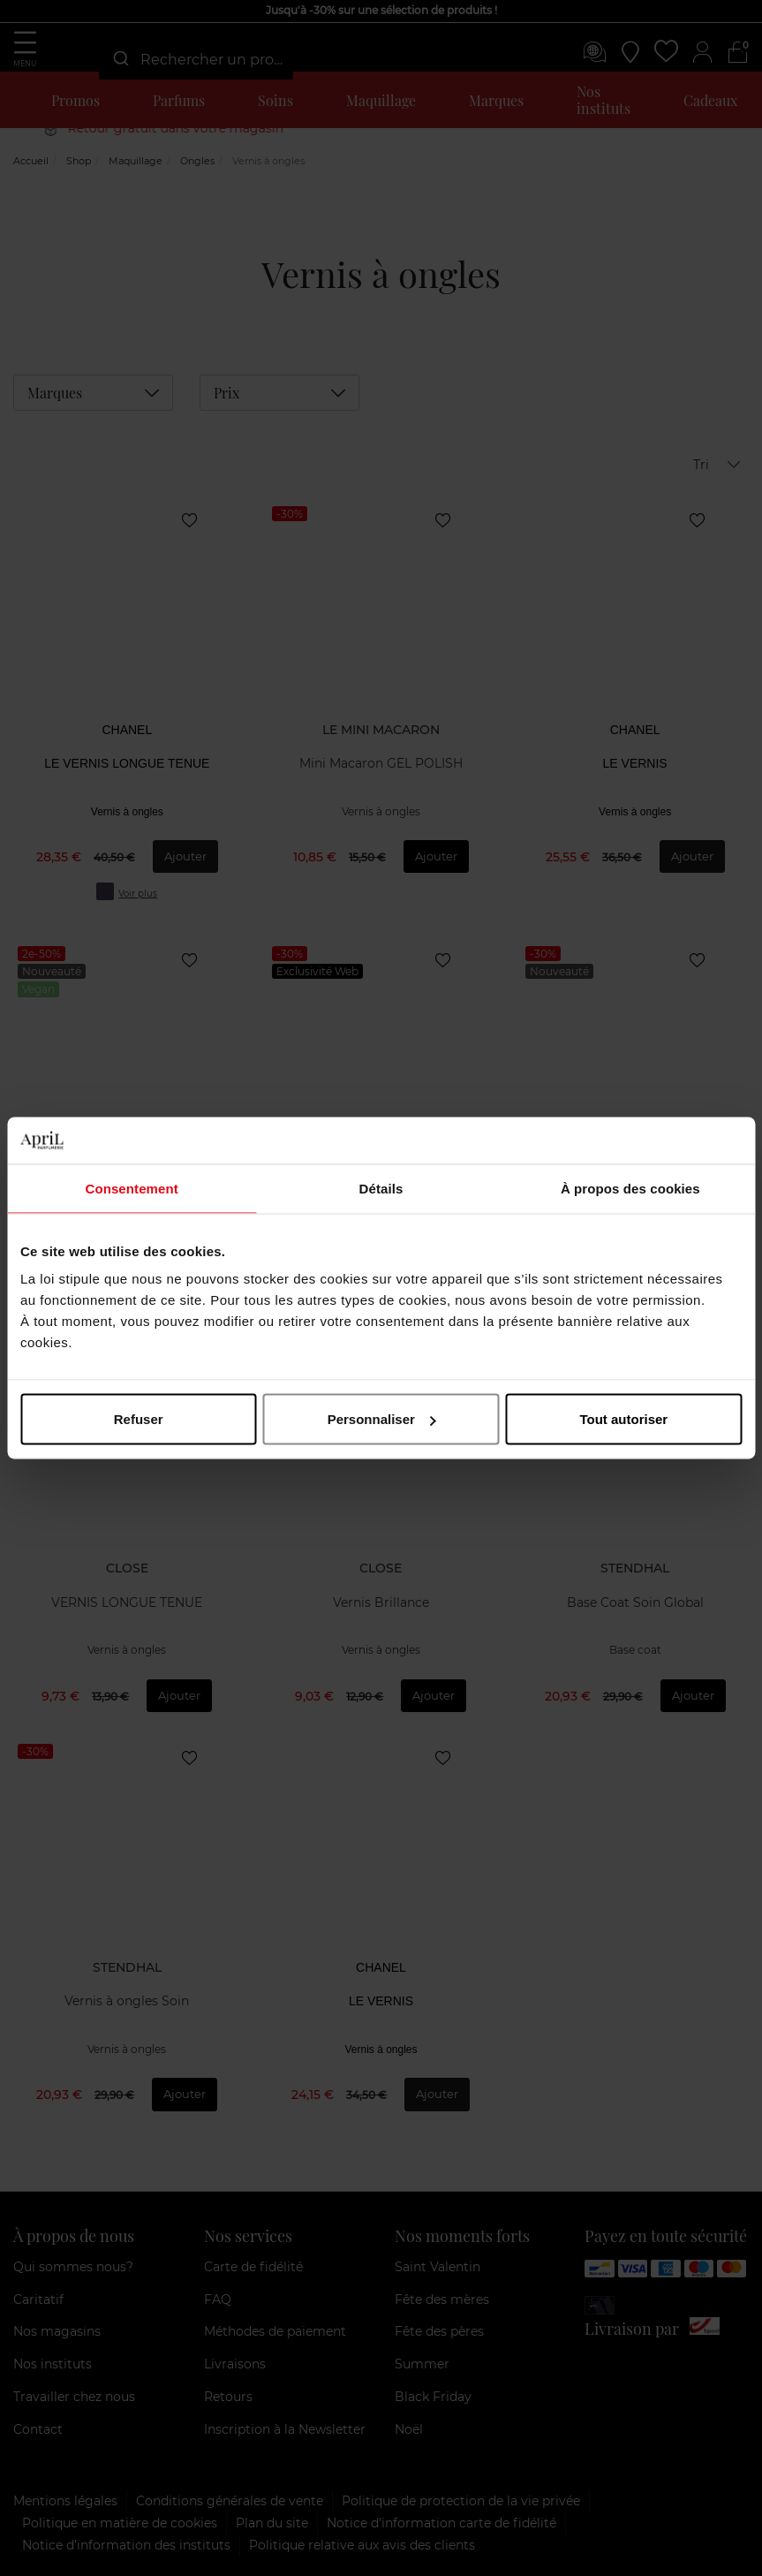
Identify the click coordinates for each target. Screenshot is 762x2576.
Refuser (138, 1419)
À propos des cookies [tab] (630, 1187)
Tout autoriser (623, 1419)
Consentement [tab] (131, 1187)
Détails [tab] (381, 1187)
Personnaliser (382, 1419)
